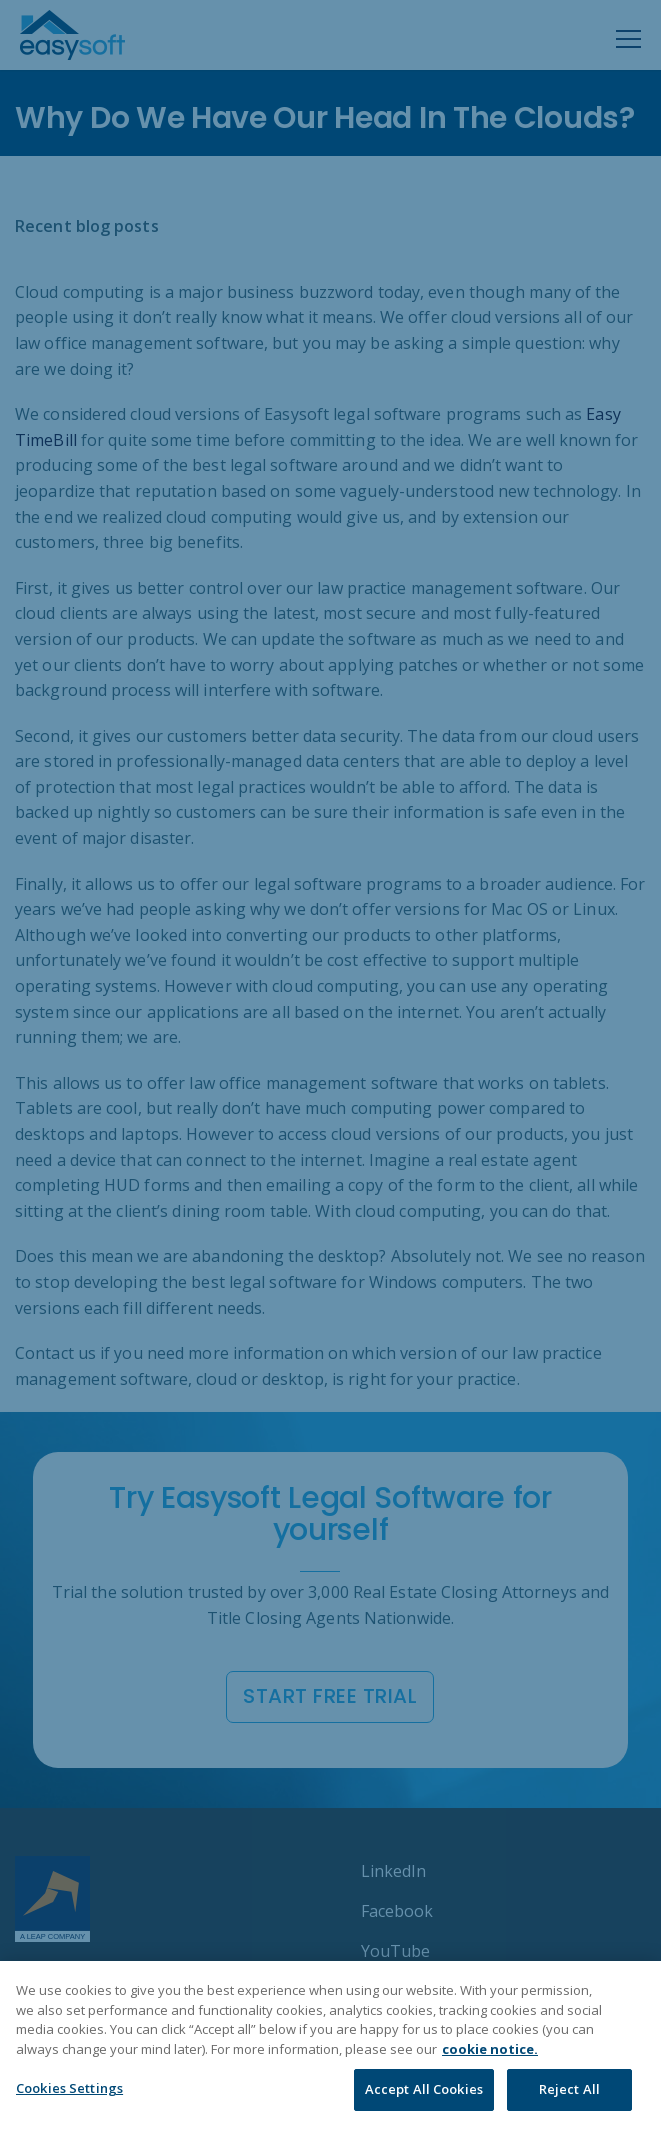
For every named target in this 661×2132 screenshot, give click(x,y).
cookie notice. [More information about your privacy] (490, 2049)
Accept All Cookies (424, 2089)
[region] (330, 2046)
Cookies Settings (69, 2088)
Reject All (569, 2089)
